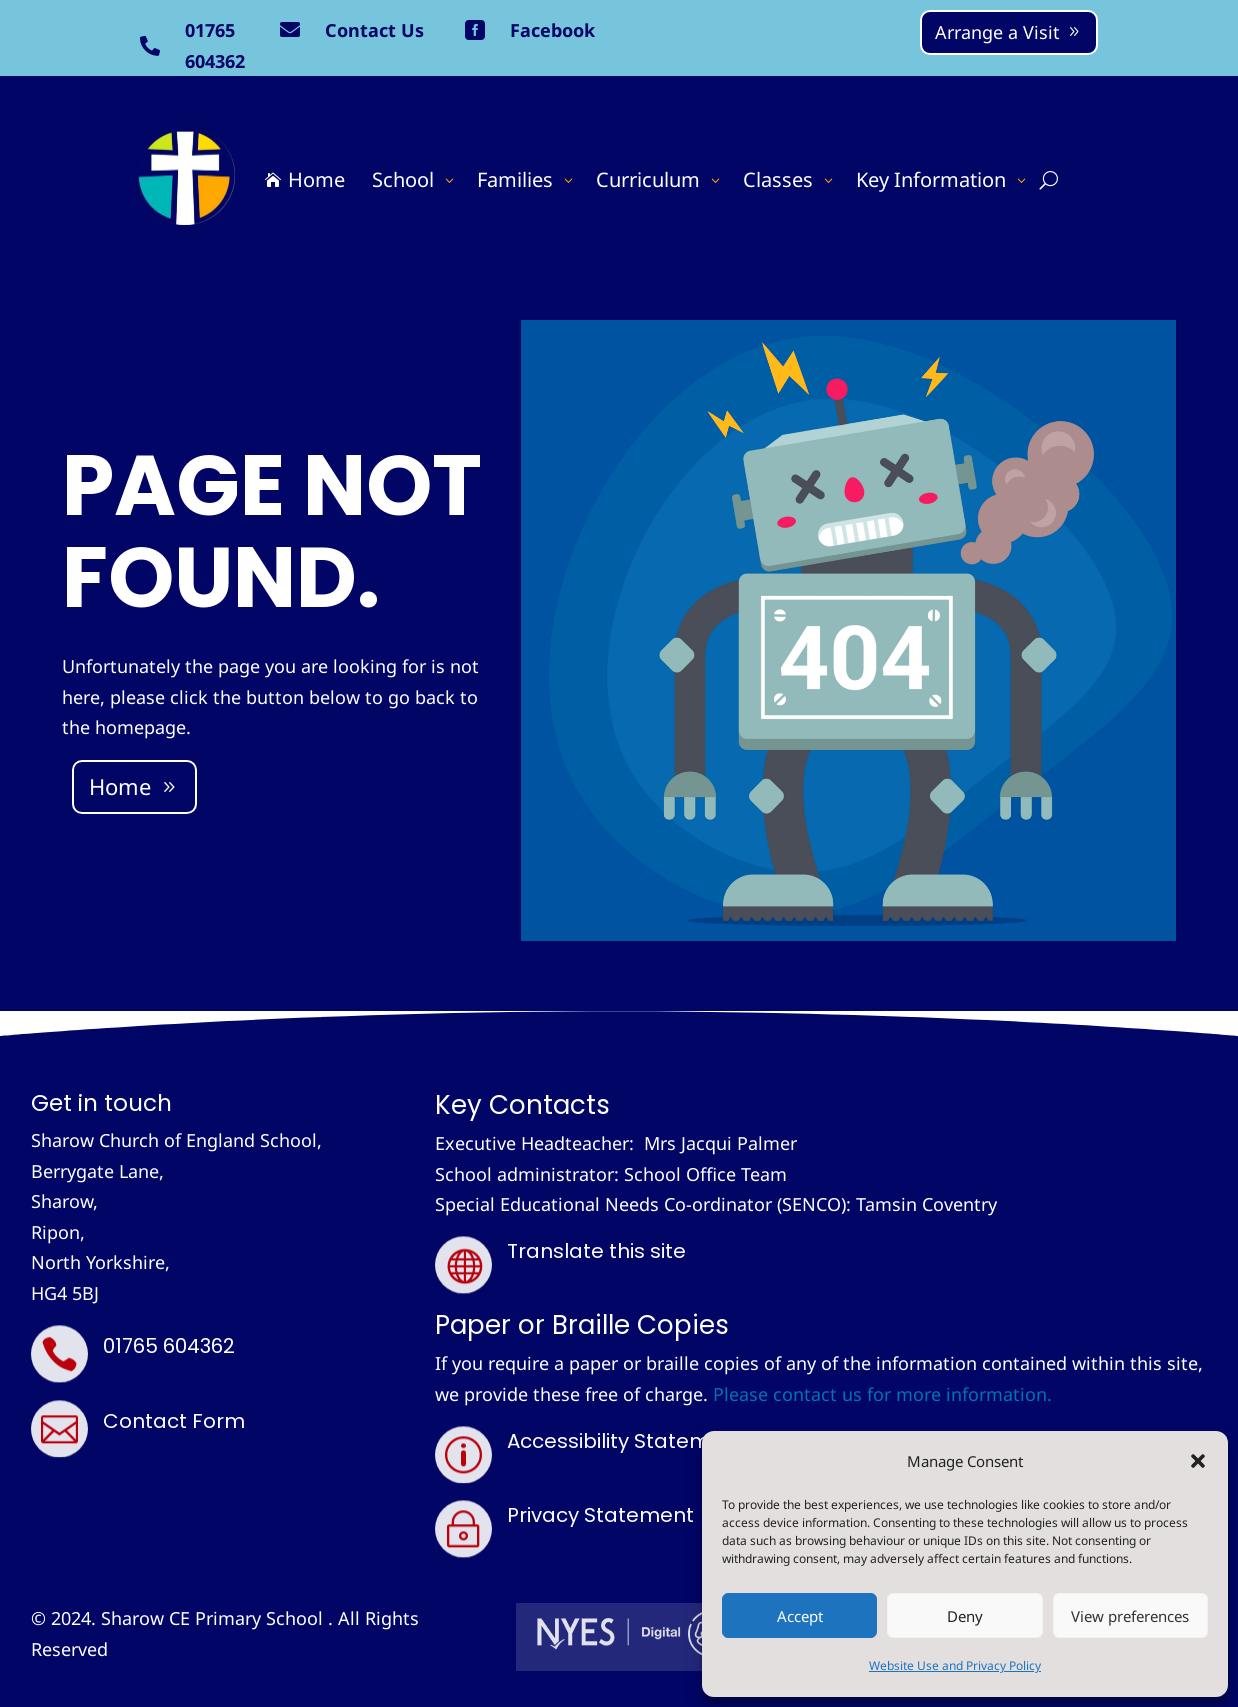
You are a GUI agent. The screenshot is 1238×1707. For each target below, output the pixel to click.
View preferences (1130, 1616)
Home (120, 786)
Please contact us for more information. (882, 1394)
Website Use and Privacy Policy (955, 1665)
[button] (1198, 1461)
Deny (965, 1616)
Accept (800, 1616)
